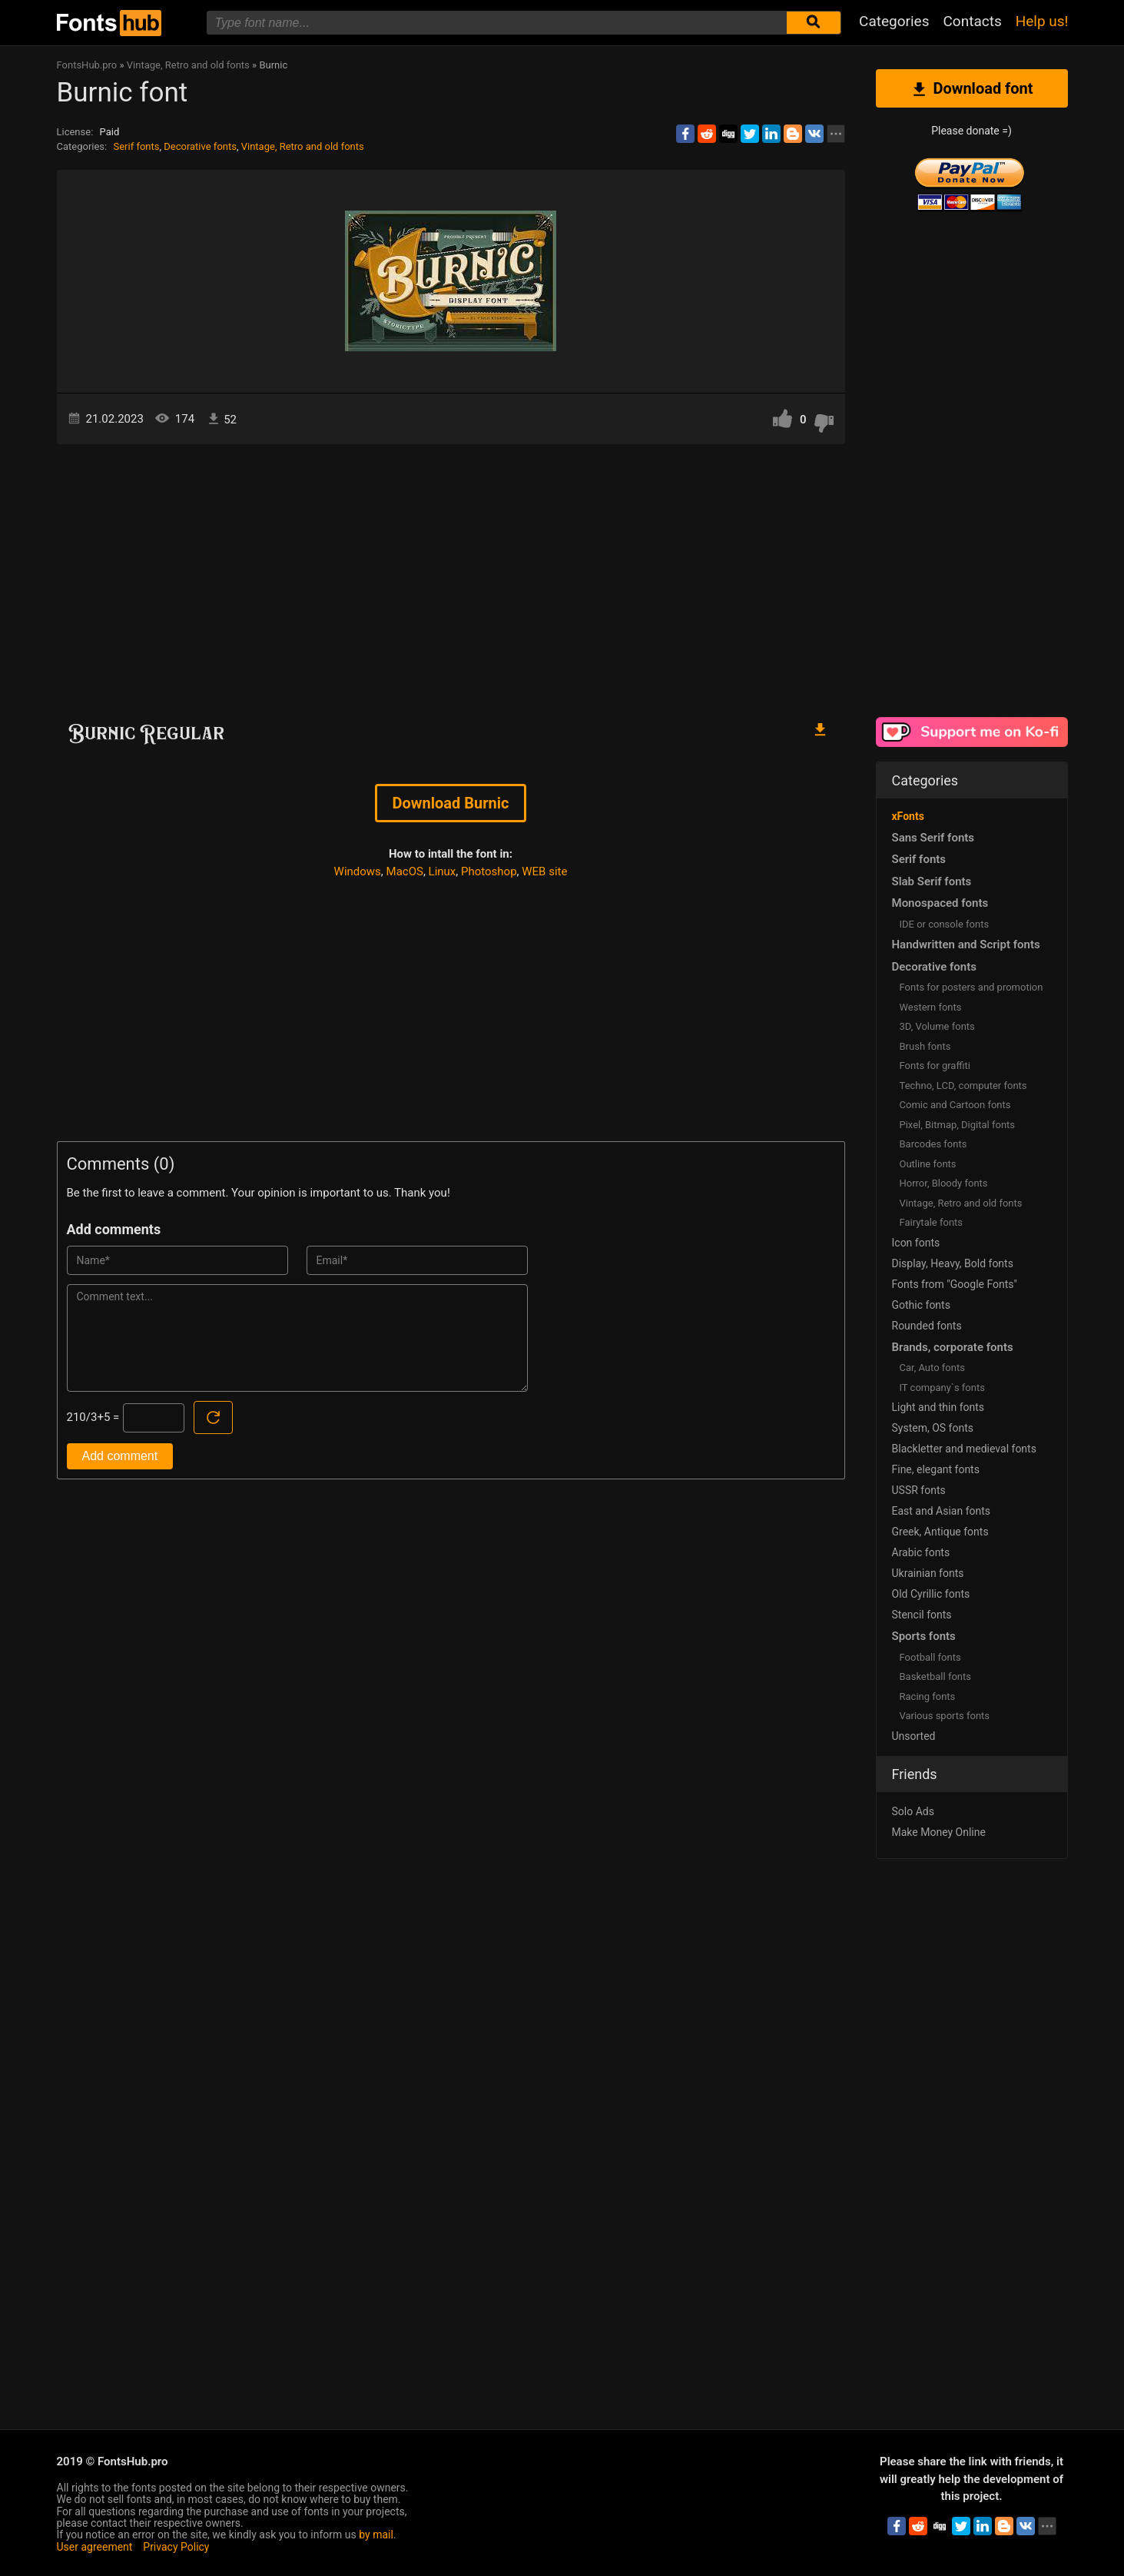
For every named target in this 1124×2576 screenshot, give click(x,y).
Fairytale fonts (931, 1222)
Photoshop (489, 871)
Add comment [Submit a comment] (120, 1455)
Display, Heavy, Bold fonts (952, 1263)
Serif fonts (136, 146)
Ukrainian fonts (928, 1573)
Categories (894, 21)
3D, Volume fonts (937, 1026)
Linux (442, 871)
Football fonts (930, 1657)
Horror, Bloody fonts (944, 1183)
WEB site (544, 871)
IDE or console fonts (945, 924)
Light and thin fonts (938, 1407)
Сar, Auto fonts (932, 1367)
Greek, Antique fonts (940, 1531)
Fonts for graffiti (935, 1065)
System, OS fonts (932, 1428)
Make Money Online (939, 1832)
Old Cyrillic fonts (931, 1594)
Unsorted (914, 1736)
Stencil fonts (922, 1614)
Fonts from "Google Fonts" (955, 1284)
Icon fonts (916, 1243)
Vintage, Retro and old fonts (302, 146)
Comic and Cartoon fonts (955, 1104)
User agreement (95, 2547)
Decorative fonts (200, 146)
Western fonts (931, 1007)
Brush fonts (925, 1046)
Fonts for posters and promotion (971, 987)
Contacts (972, 21)
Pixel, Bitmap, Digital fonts (958, 1124)
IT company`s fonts (942, 1387)
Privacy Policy (176, 2547)
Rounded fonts (927, 1326)
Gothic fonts (921, 1305)
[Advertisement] (451, 574)
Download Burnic (451, 803)
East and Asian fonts (941, 1511)
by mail (376, 2534)
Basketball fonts (935, 1676)
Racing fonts (928, 1696)
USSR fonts (919, 1490)
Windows (357, 871)
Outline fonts (928, 1164)
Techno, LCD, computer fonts (963, 1085)
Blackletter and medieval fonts (964, 1448)
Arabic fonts (921, 1552)
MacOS (404, 871)
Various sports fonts (945, 1715)
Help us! (1042, 21)
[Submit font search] (814, 23)
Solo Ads (913, 1811)
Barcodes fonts (933, 1144)
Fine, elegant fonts (936, 1469)
